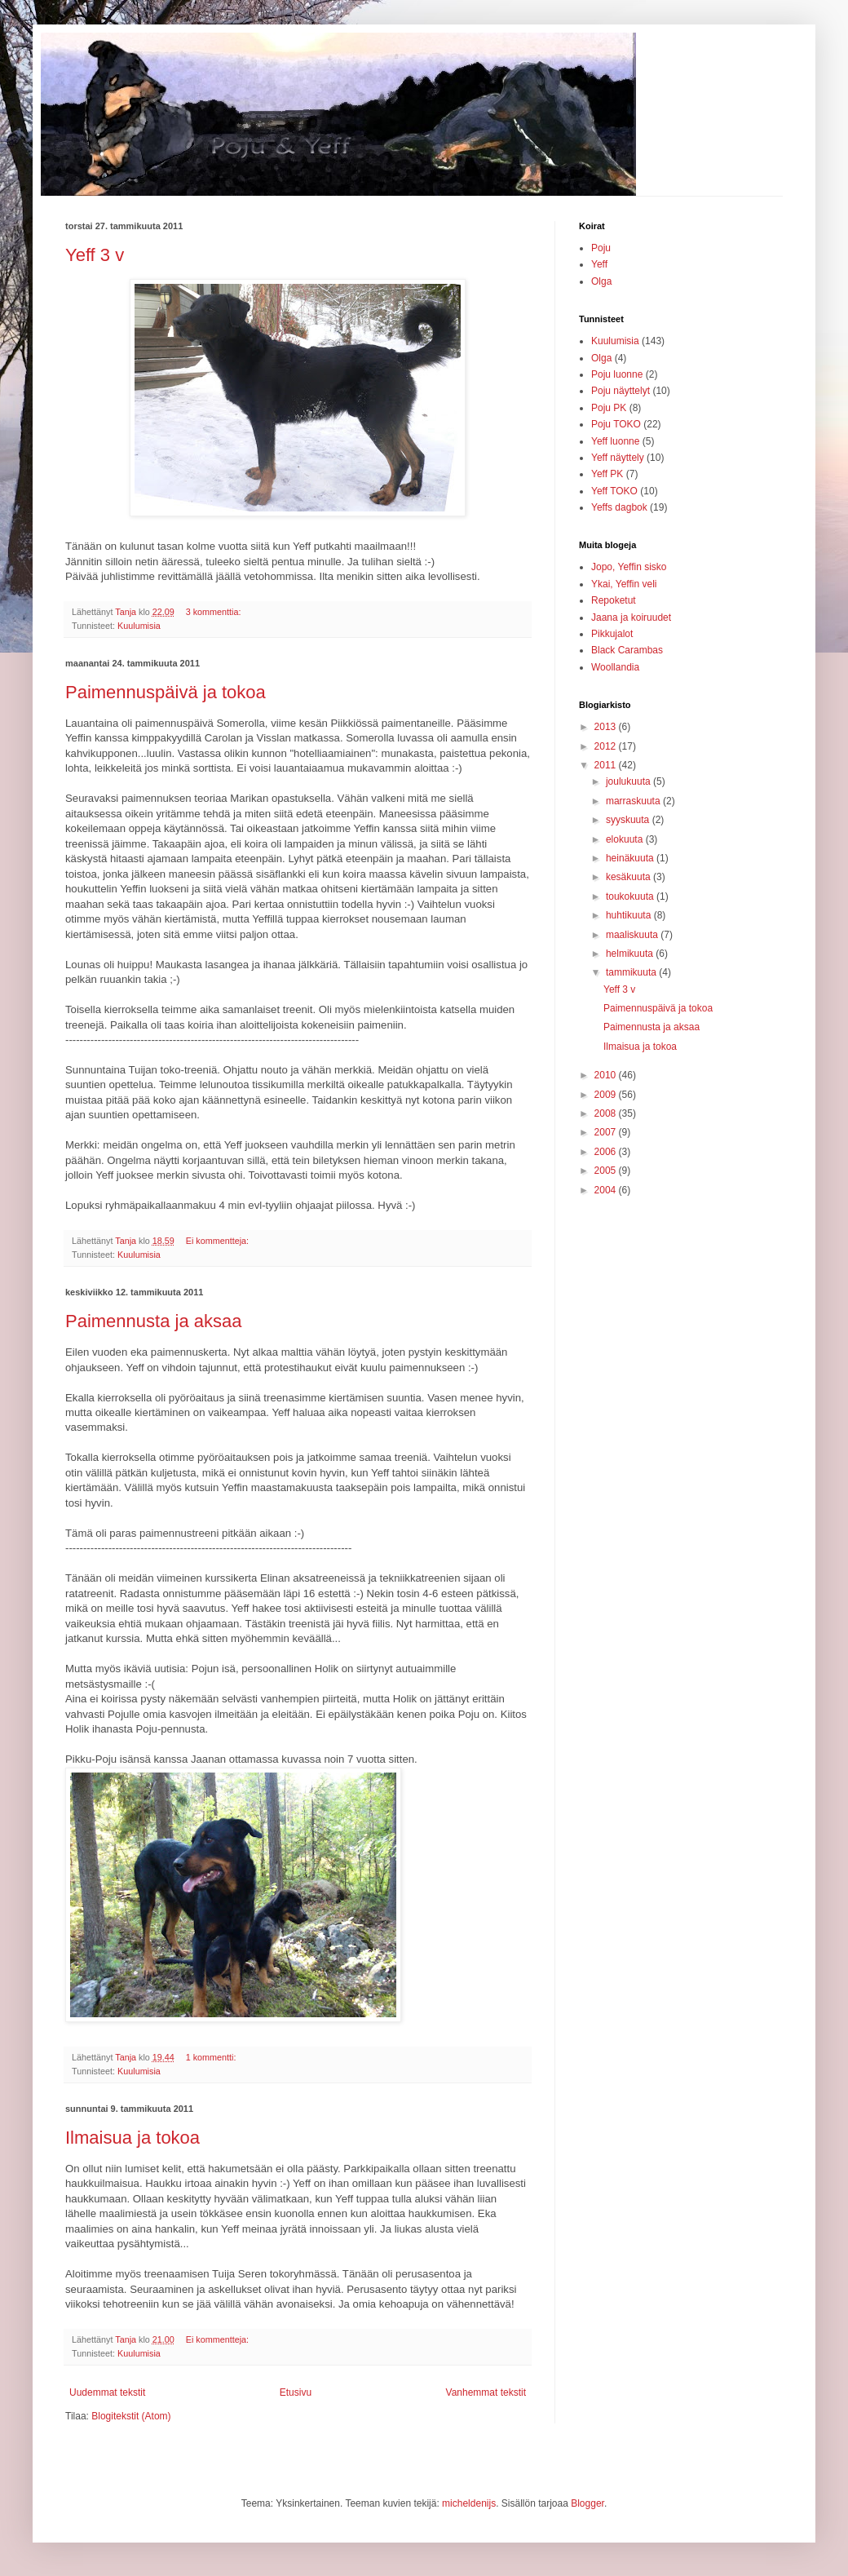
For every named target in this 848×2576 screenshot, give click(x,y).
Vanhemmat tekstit (486, 2392)
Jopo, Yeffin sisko (629, 567)
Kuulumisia (139, 626)
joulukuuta (629, 781)
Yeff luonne (615, 441)
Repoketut (613, 600)
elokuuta (626, 839)
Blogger (587, 2503)
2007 (606, 1132)
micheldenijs (469, 2503)
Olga (601, 281)
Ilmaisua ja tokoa (132, 2137)
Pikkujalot (612, 634)
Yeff (599, 264)
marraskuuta (634, 801)
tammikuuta (632, 972)
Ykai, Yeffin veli (624, 584)
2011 (606, 765)
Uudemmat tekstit (107, 2392)
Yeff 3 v (94, 255)
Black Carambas (627, 650)
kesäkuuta (629, 877)
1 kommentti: (212, 2057)
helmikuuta (631, 953)
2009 (606, 1094)
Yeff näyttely (617, 457)
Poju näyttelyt (620, 390)
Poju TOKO (616, 424)
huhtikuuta (630, 915)
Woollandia (615, 667)
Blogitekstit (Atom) (130, 2416)
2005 (606, 1170)
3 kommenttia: (215, 612)
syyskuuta (629, 819)
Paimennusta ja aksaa (153, 1321)
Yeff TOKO (614, 491)
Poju (601, 248)
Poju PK (608, 408)
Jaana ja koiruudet (631, 617)
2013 (606, 727)
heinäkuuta (631, 858)
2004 (606, 1190)
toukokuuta (631, 896)
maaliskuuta (633, 935)
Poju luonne (617, 374)
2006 (606, 1151)
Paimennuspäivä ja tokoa (165, 692)
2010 (606, 1075)
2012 (606, 746)
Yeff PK (607, 474)
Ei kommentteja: (218, 1241)
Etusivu (295, 2392)
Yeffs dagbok (619, 507)
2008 (606, 1113)
